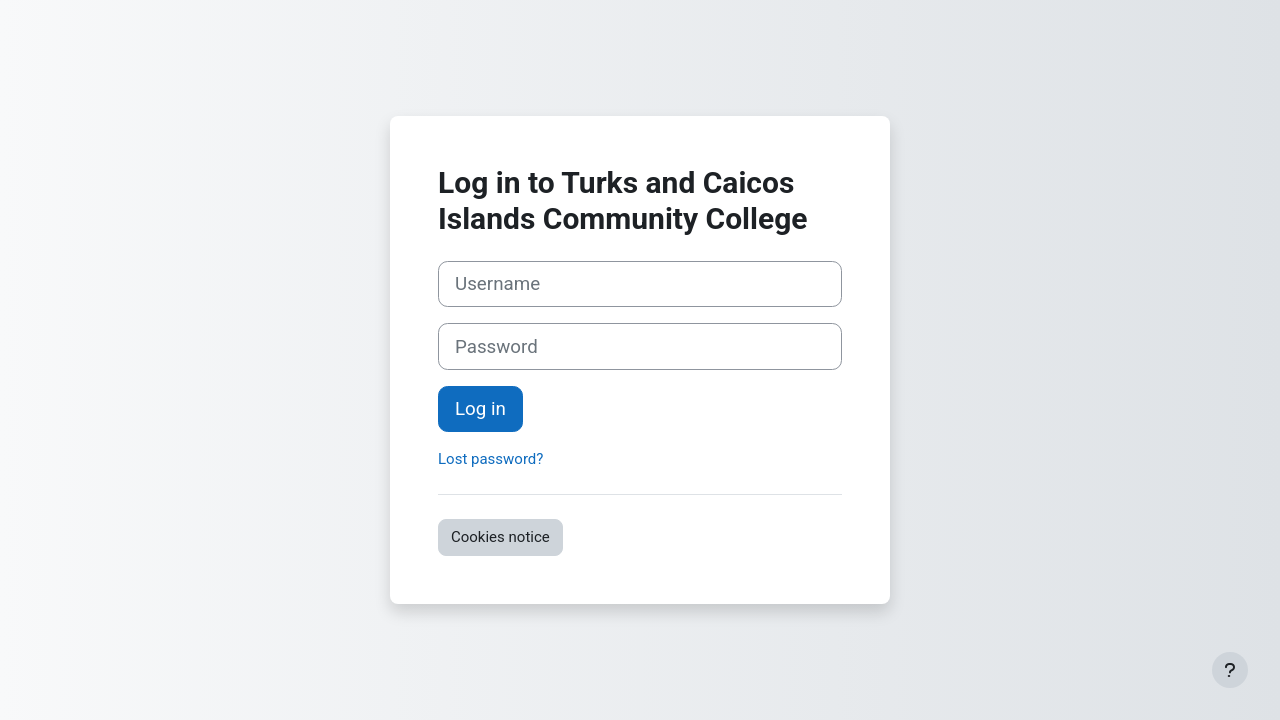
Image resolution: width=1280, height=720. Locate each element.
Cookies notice (500, 537)
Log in (480, 409)
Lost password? (490, 459)
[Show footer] (1230, 670)
